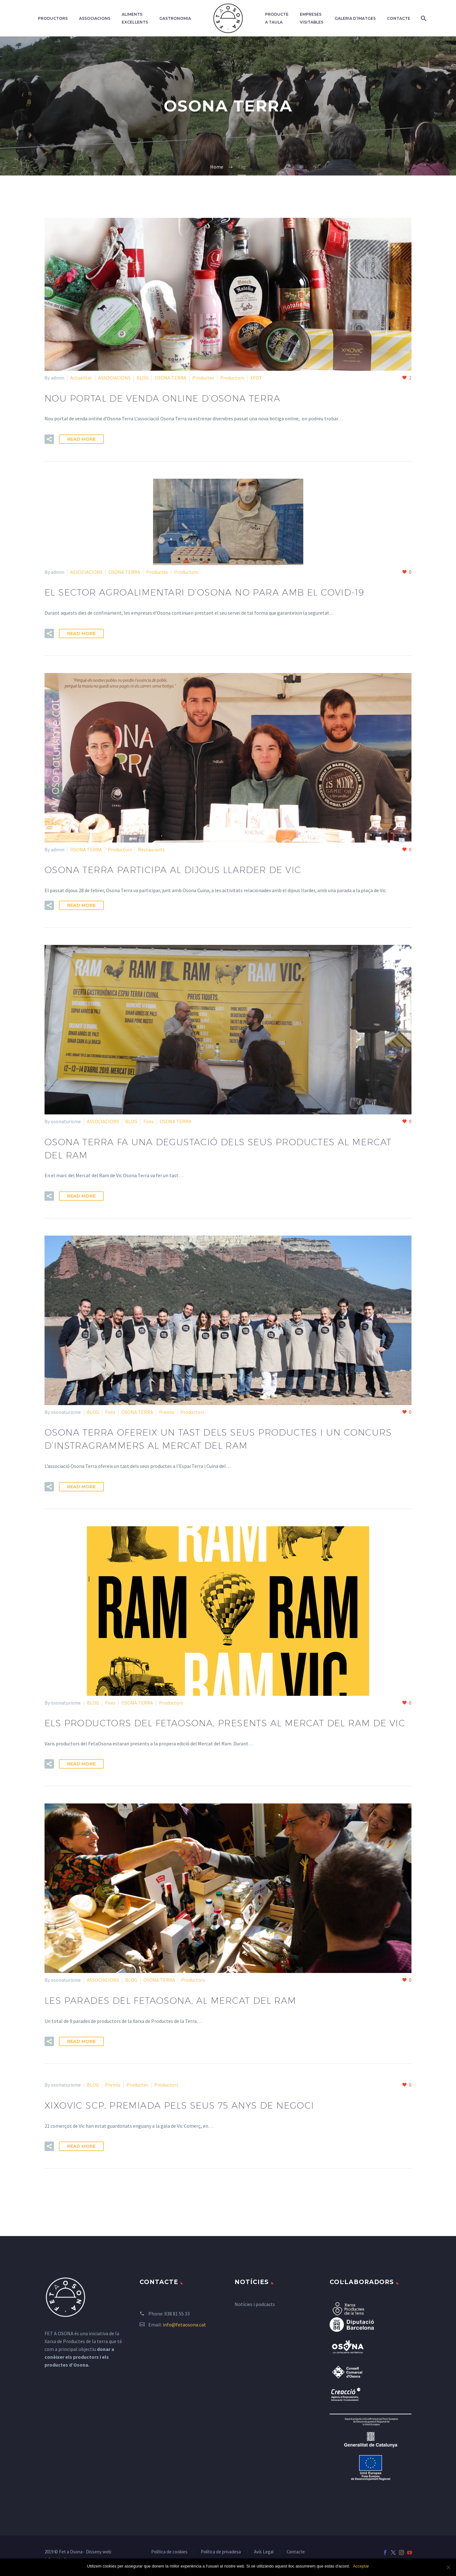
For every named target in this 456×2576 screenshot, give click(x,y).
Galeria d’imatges (355, 18)
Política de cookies (169, 2552)
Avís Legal (263, 2552)
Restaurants (151, 849)
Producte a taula (277, 18)
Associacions (94, 18)
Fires (148, 1121)
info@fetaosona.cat (184, 2324)
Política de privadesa (221, 2552)
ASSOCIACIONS (114, 378)
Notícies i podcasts (255, 2304)
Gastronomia (175, 18)
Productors (53, 18)
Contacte (398, 18)
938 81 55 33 (177, 2313)
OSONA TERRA (170, 378)
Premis (166, 1412)
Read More (81, 439)
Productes (203, 378)
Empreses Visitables (311, 18)
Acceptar (361, 2566)
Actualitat (81, 378)
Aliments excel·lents (135, 18)
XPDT (256, 378)
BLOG (142, 378)
